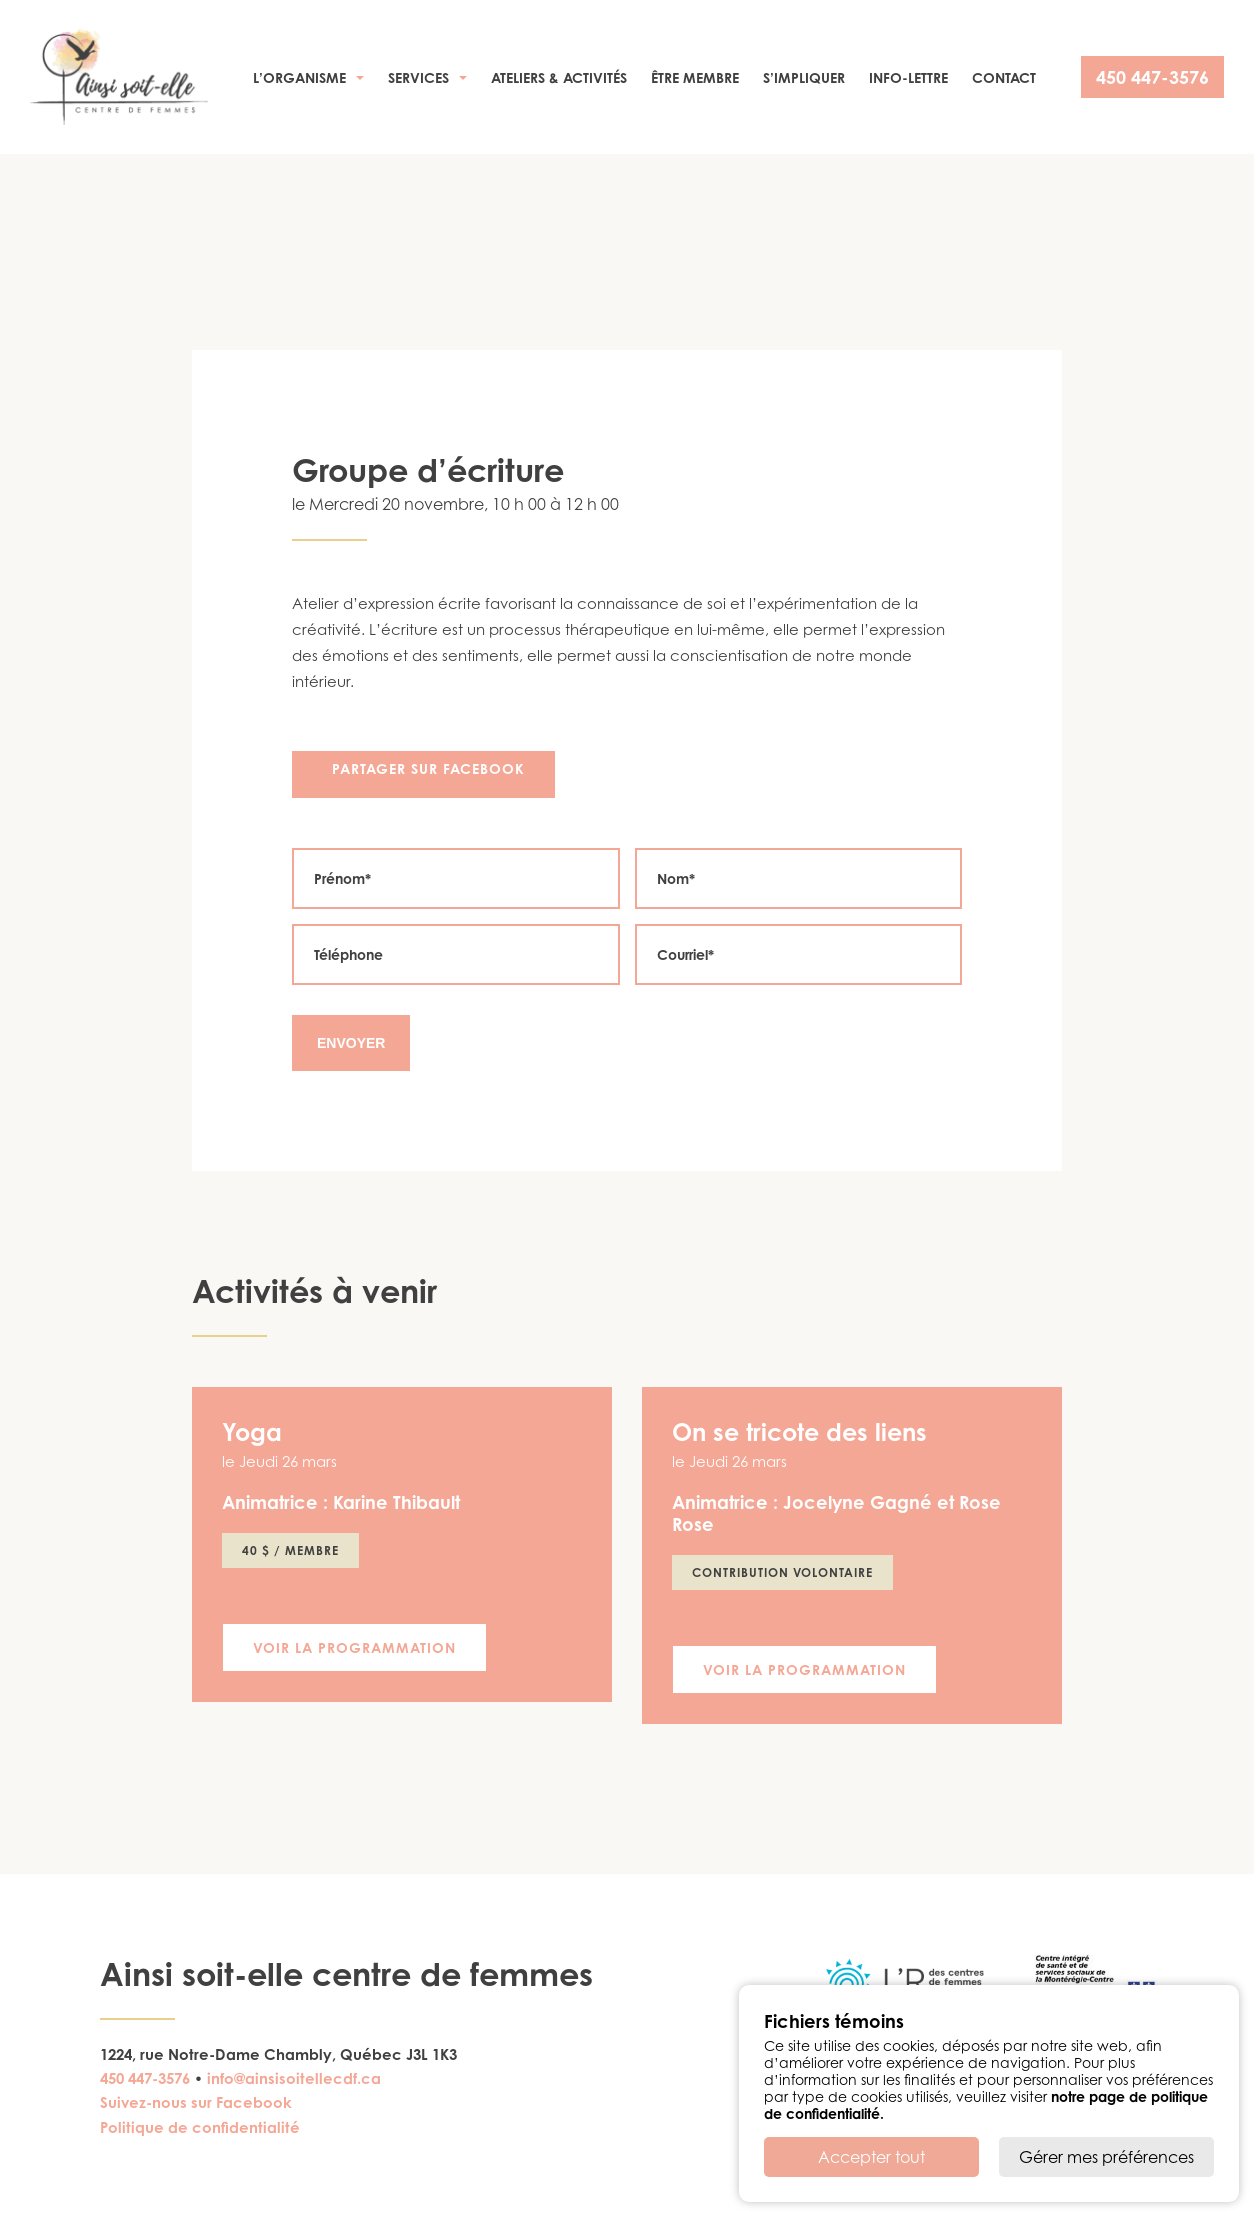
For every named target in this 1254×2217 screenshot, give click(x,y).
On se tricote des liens (799, 1432)
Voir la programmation (354, 1647)
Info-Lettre (908, 77)
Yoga (252, 1432)
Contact (1004, 77)
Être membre (695, 77)
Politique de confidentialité (200, 2127)
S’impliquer (804, 77)
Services (418, 77)
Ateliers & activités (559, 77)
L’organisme (299, 77)
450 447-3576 (1152, 77)
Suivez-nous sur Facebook (196, 2102)
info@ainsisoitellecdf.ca (294, 2078)
